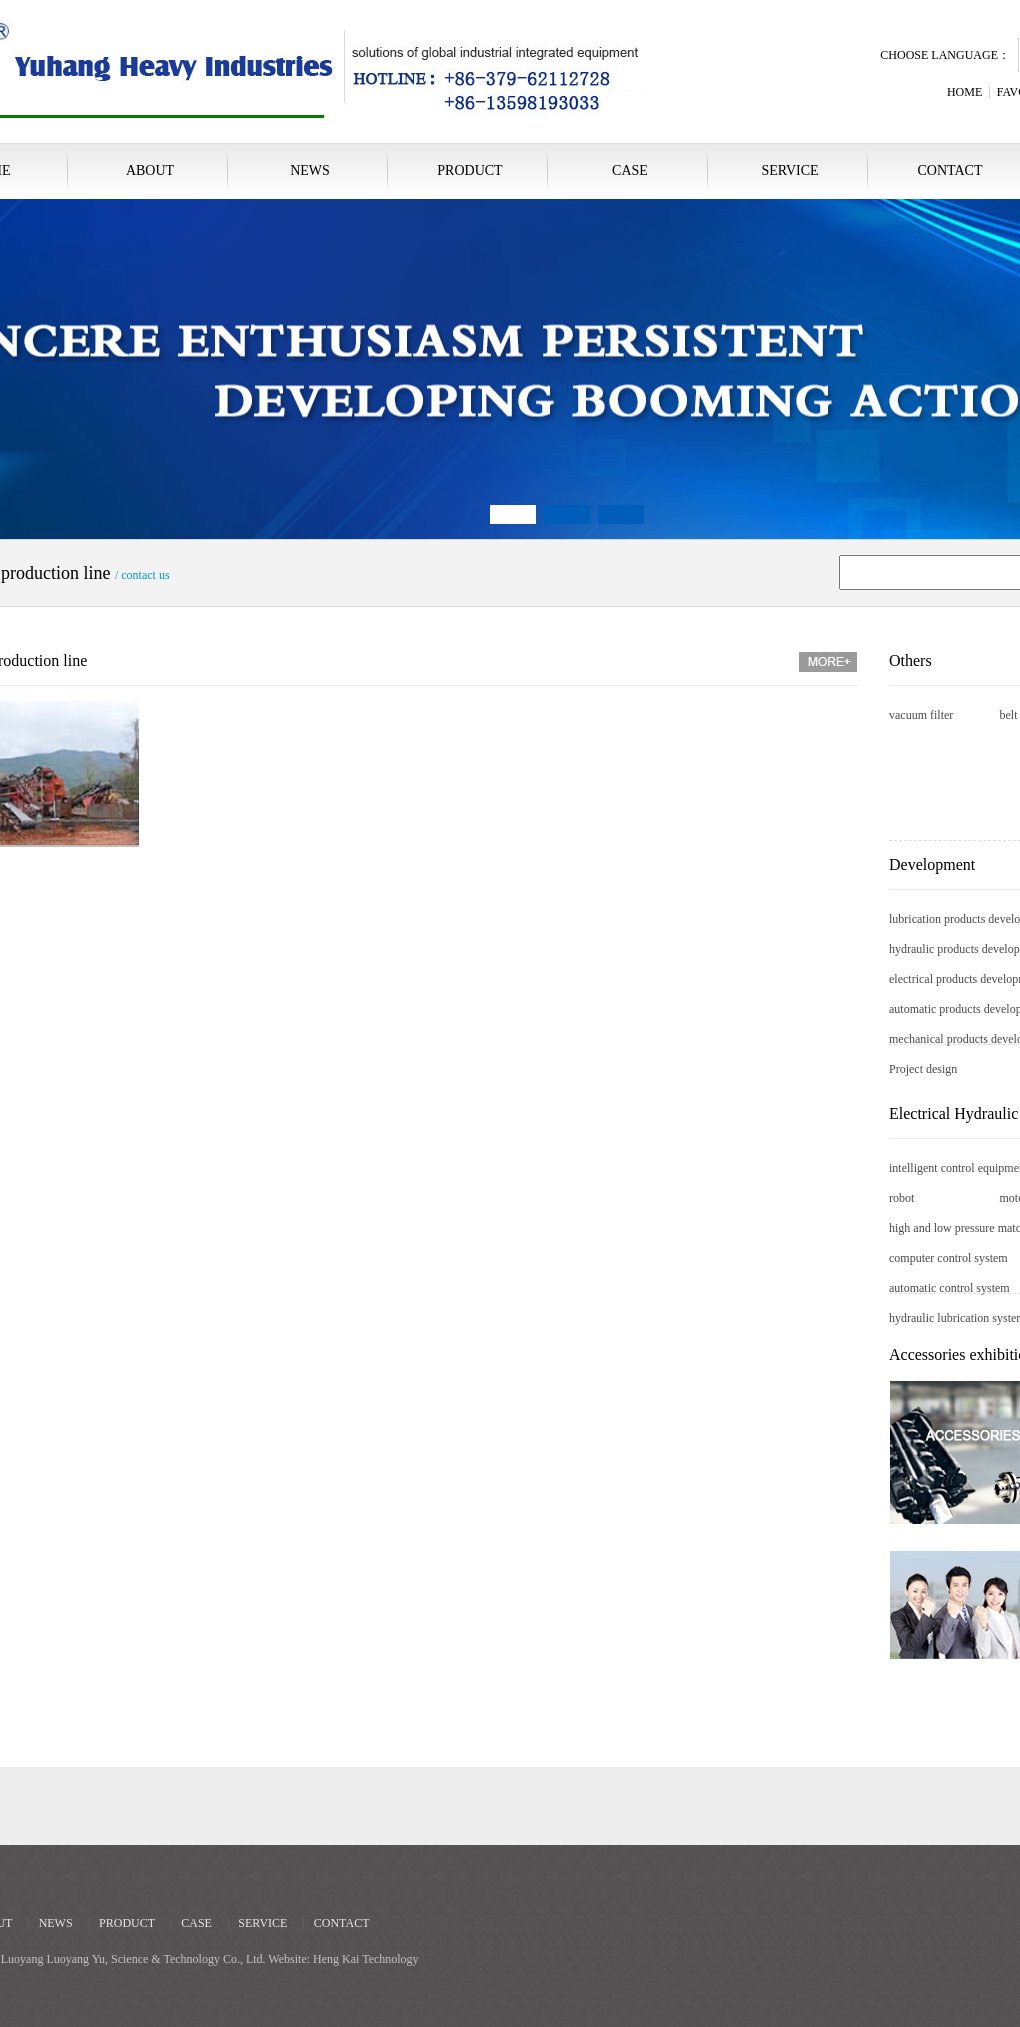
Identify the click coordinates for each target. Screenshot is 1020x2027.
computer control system (948, 1258)
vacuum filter (921, 715)
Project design (923, 1069)
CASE (630, 170)
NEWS (310, 170)
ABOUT (150, 170)
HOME (964, 92)
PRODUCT (469, 170)
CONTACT (342, 1923)
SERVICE (789, 170)
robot (901, 1198)
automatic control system (949, 1288)
